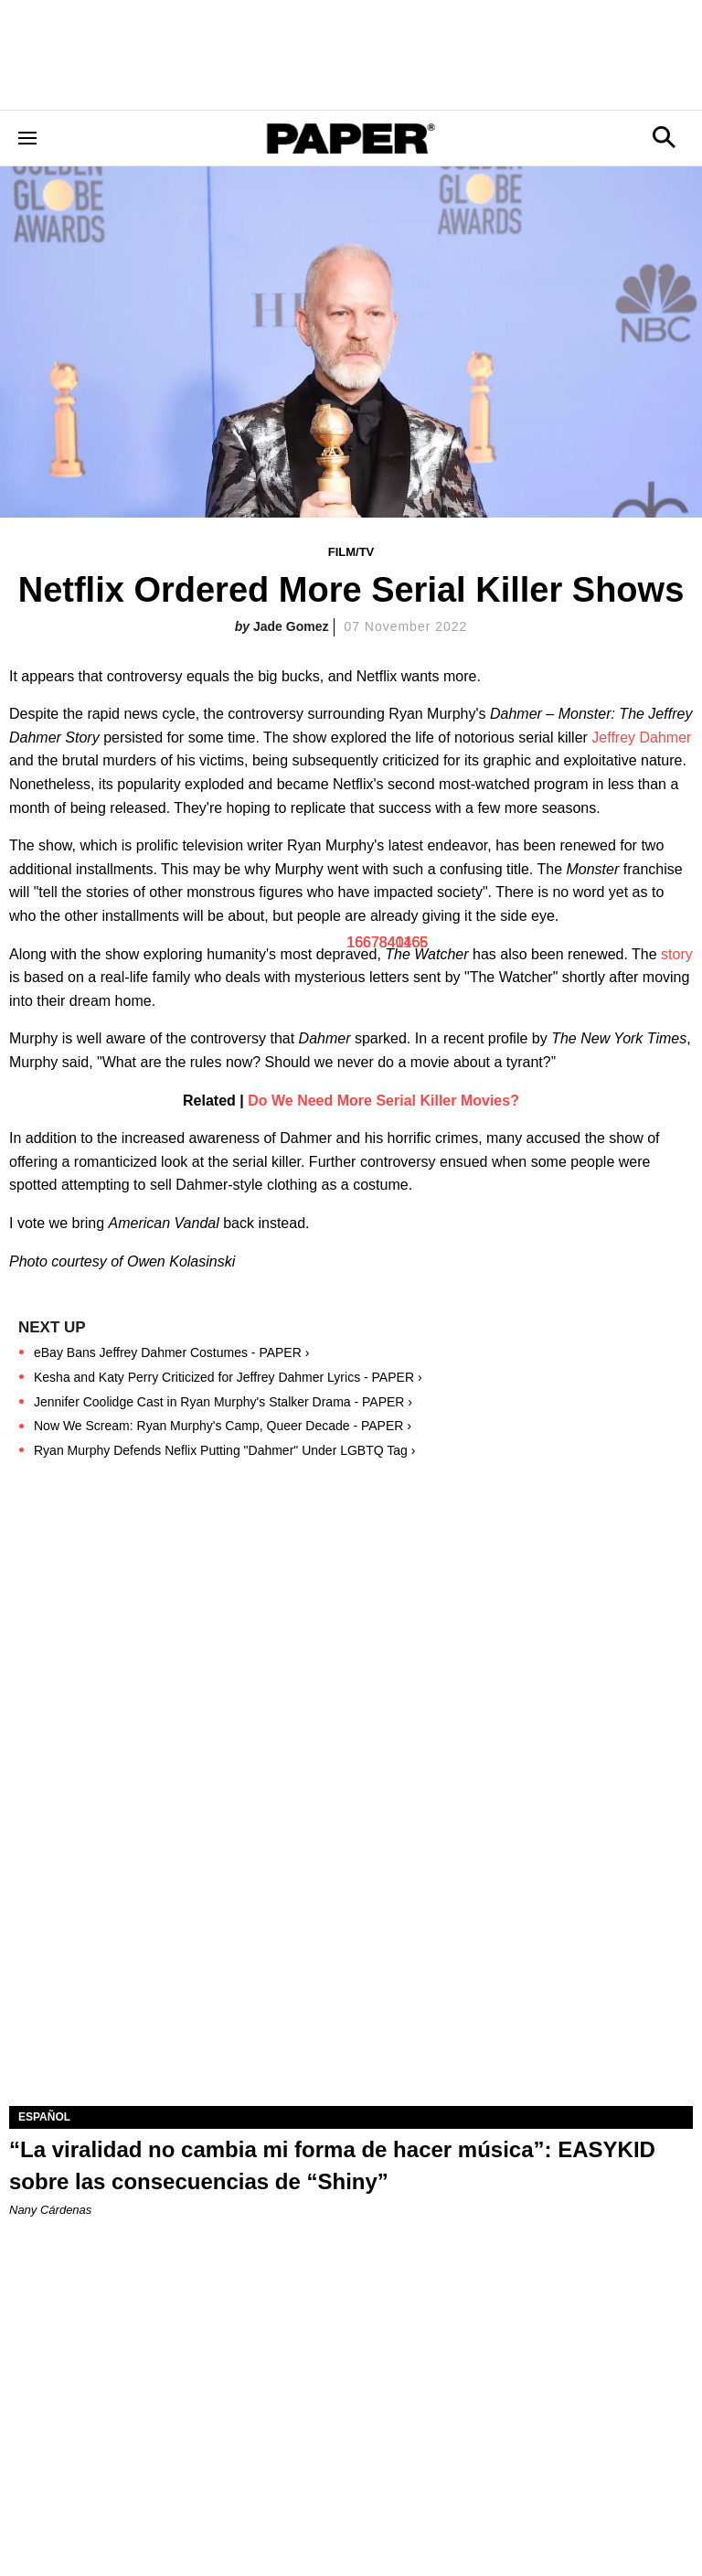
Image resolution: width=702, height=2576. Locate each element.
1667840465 (387, 942)
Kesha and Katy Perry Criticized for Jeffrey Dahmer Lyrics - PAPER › (228, 1377)
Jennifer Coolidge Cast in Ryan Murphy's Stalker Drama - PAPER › (223, 1402)
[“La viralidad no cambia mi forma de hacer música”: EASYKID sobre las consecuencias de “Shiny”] (351, 1935)
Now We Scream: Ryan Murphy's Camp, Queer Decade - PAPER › (222, 1425)
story (677, 954)
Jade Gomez (290, 626)
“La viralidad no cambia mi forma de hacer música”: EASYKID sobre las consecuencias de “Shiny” (332, 2165)
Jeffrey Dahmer (641, 737)
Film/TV (351, 552)
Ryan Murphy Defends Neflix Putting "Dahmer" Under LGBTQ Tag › (224, 1450)
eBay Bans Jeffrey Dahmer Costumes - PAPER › (171, 1352)
